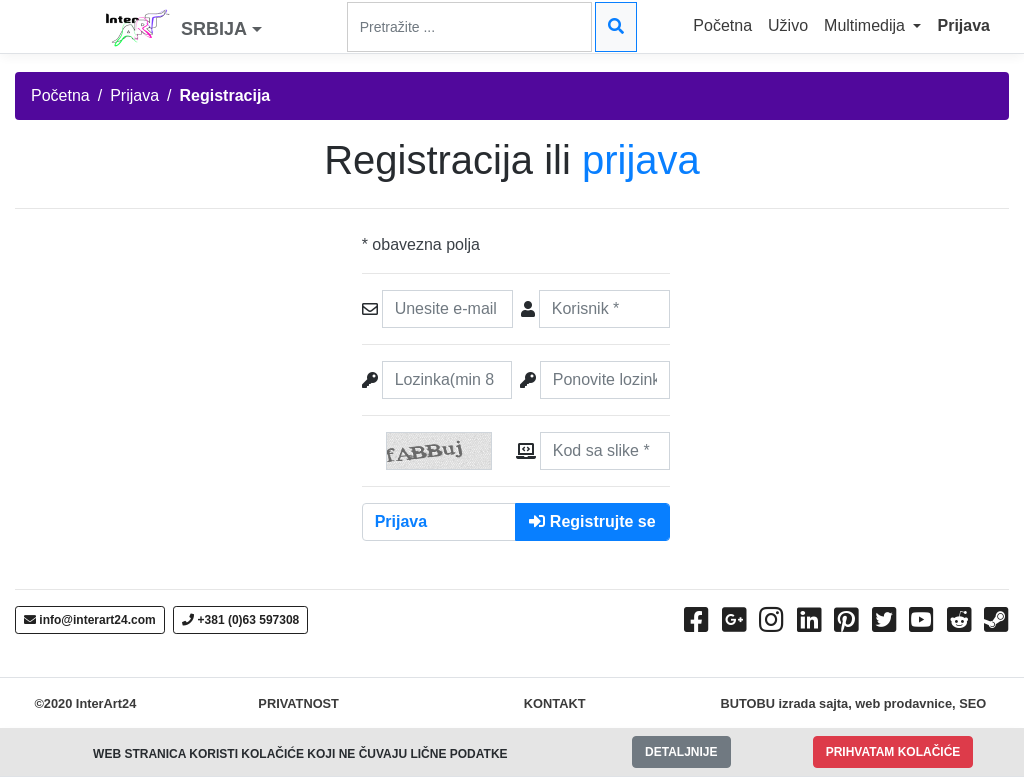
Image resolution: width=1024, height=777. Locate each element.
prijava (641, 160)
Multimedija (866, 25)
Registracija (225, 95)
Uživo (788, 25)
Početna (722, 25)
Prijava (963, 25)
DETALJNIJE (681, 752)
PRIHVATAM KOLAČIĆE (893, 752)
